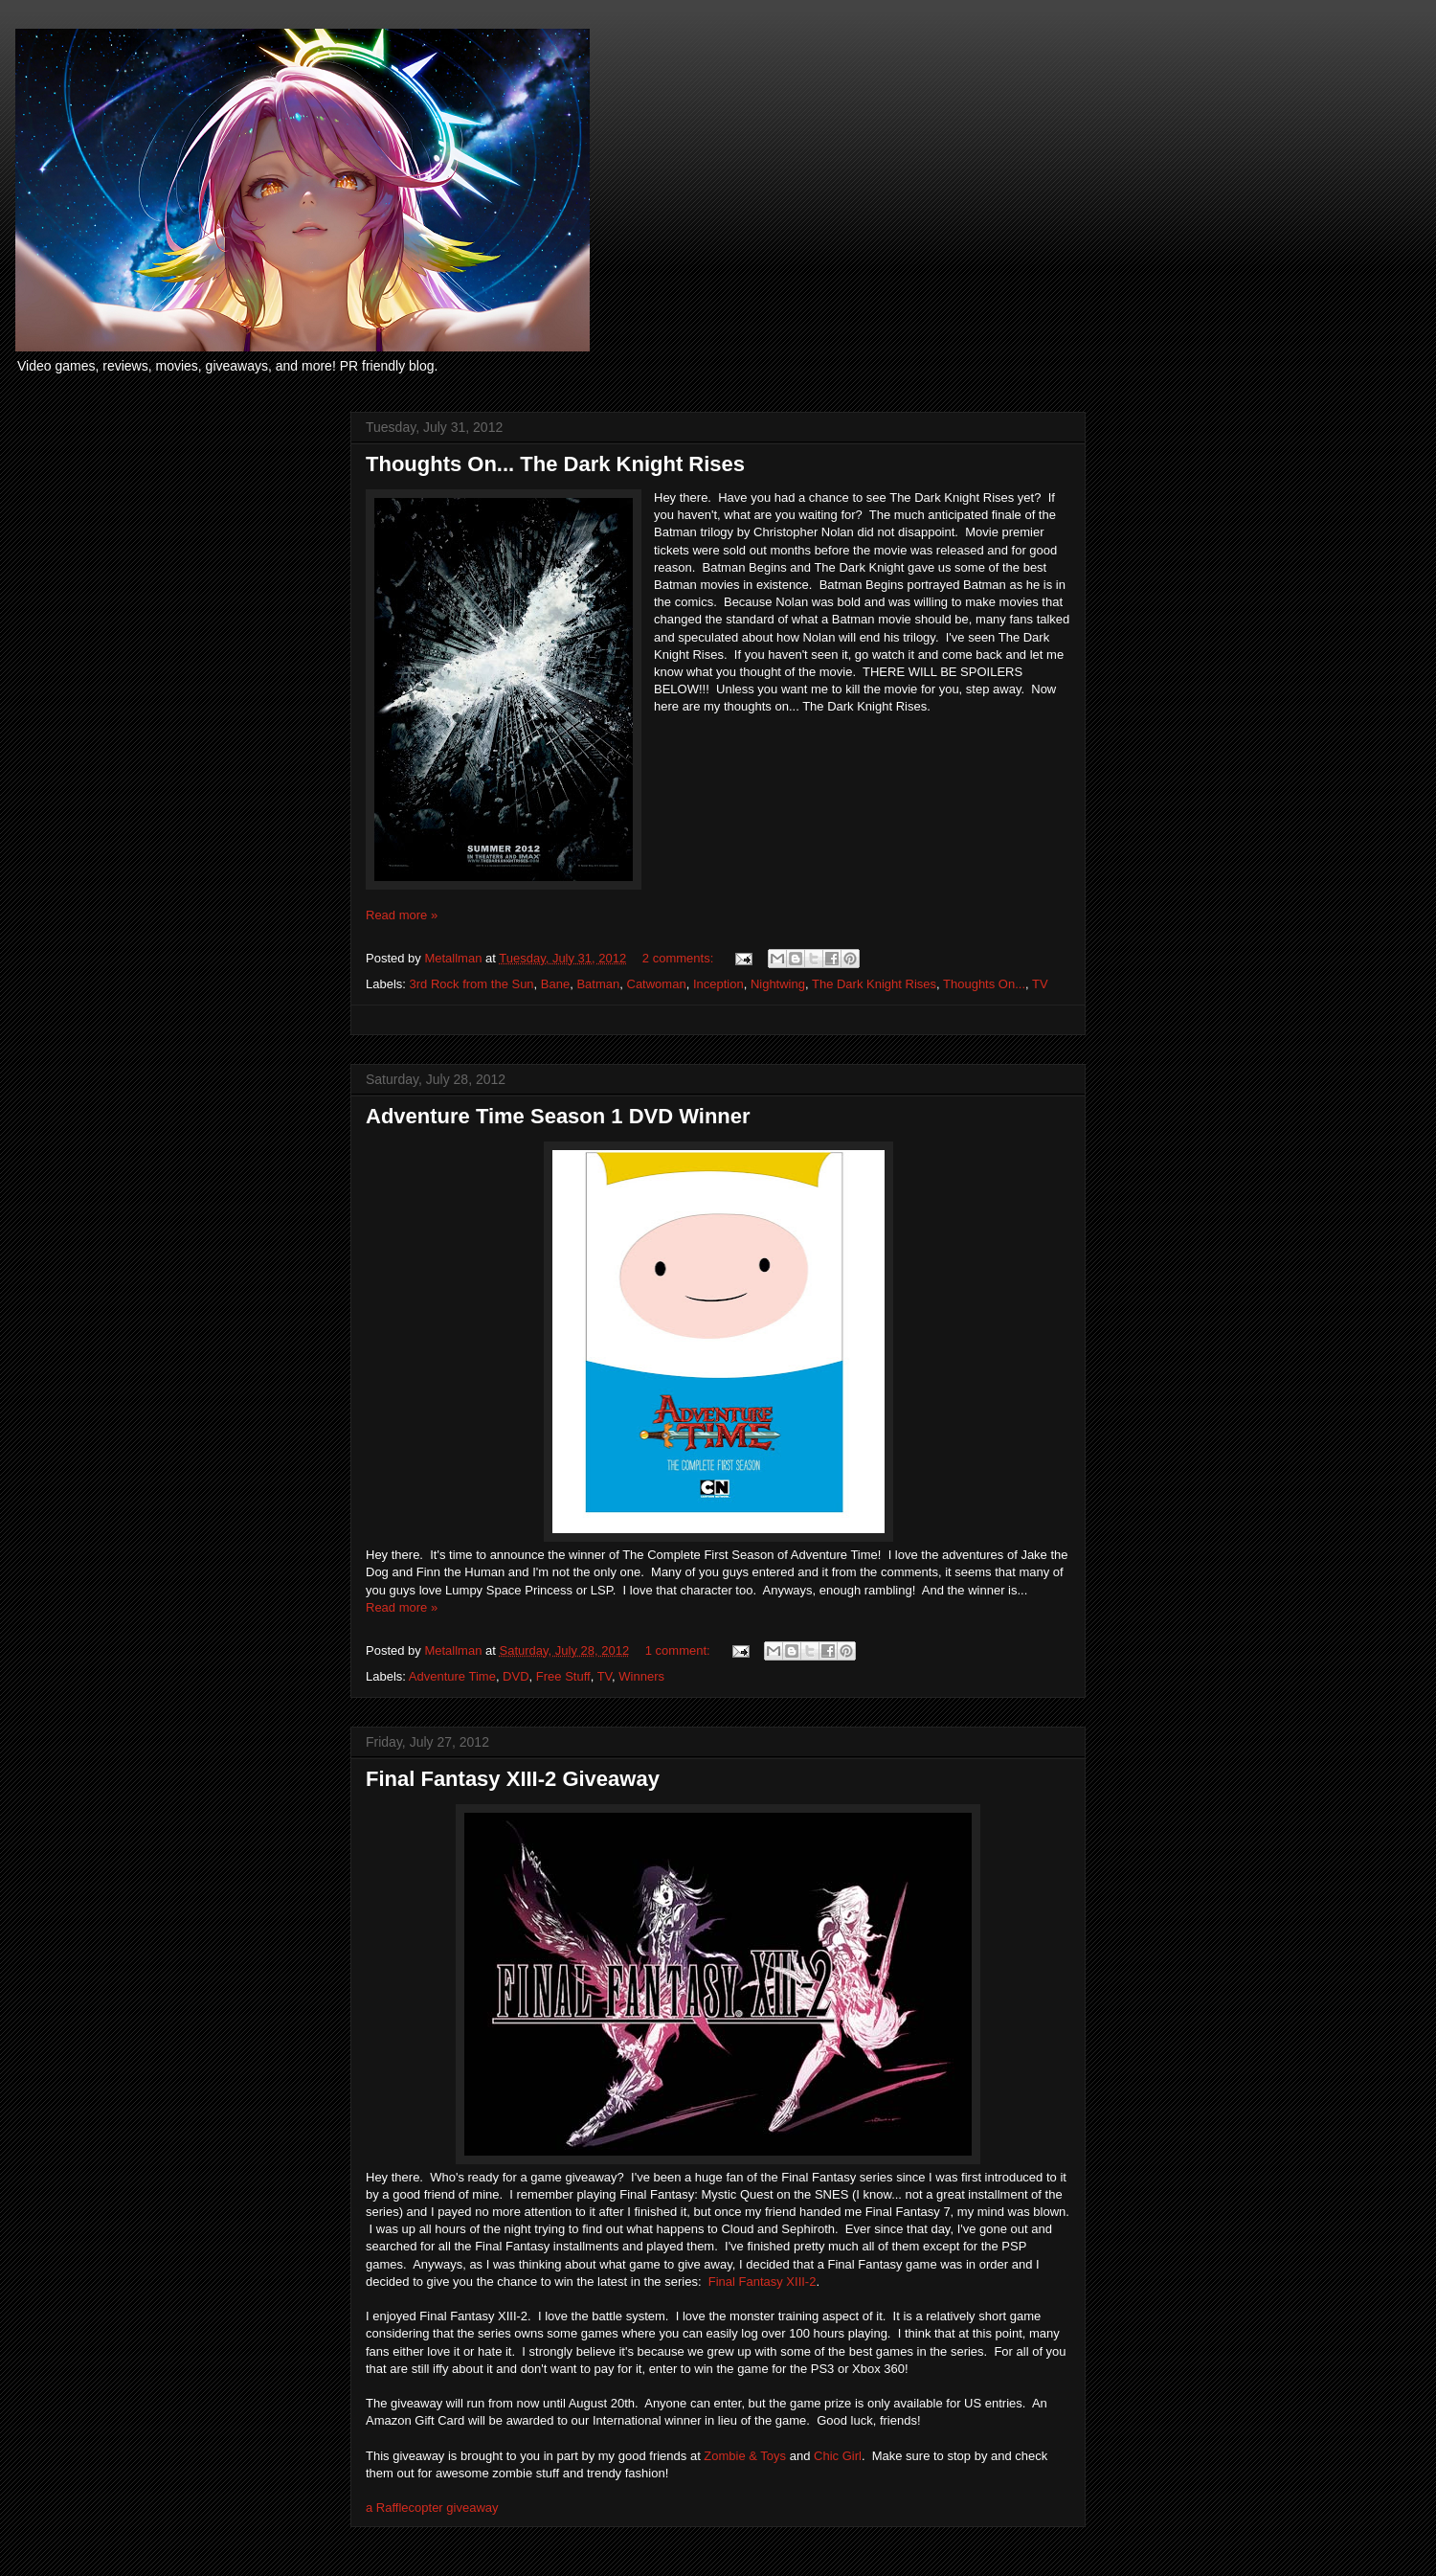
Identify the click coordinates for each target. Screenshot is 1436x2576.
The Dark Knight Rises (874, 984)
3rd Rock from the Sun (472, 984)
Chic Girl (838, 2456)
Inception (718, 984)
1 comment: (679, 1650)
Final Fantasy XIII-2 (762, 2281)
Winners (641, 1676)
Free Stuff (563, 1676)
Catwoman (656, 984)
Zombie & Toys (745, 2456)
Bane (555, 984)
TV (1040, 984)
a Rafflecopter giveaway (432, 2507)
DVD (515, 1676)
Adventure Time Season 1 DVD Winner (558, 1116)
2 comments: (679, 958)
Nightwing (778, 984)
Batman (597, 984)
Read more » (402, 915)
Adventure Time (452, 1676)
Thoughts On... (984, 984)
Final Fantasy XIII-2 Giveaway (513, 1779)
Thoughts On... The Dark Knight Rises (555, 464)
